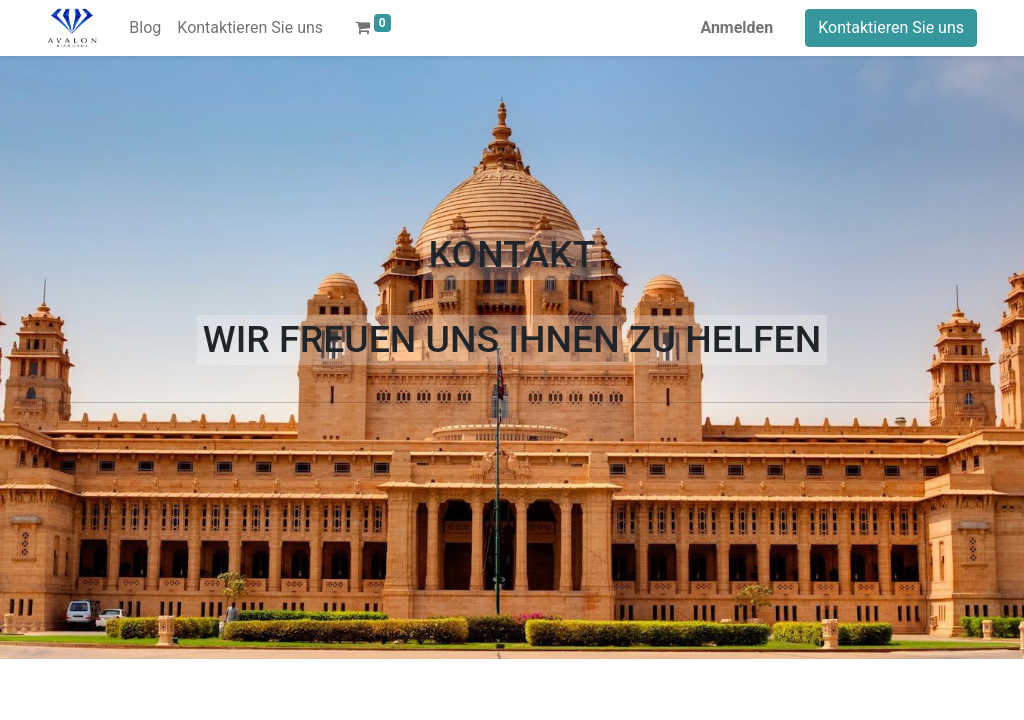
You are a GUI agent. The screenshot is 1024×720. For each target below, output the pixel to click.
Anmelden (736, 27)
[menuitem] (145, 28)
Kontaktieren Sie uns (891, 27)
